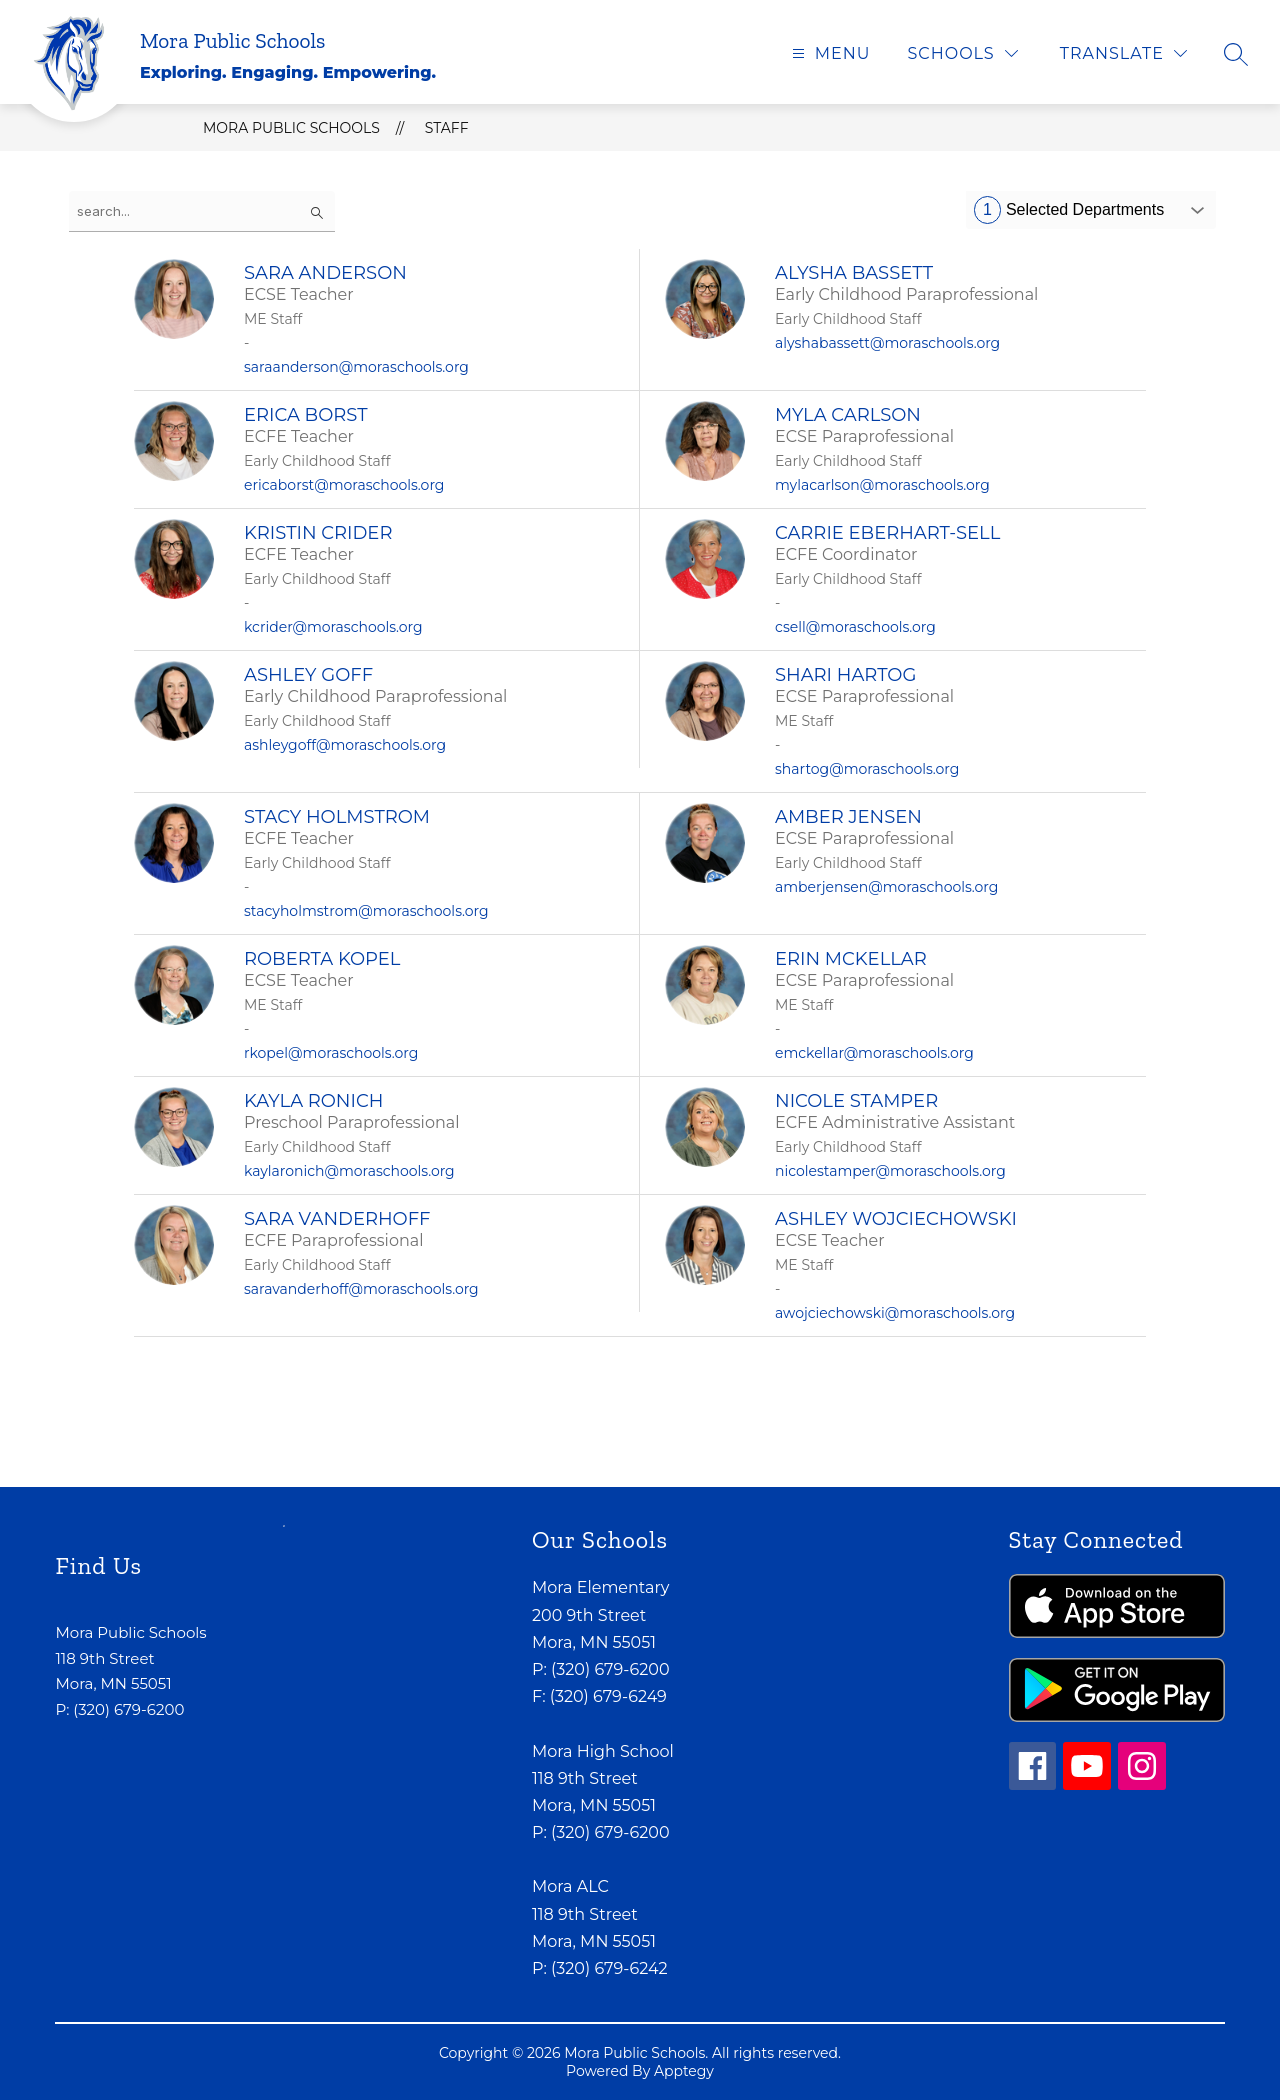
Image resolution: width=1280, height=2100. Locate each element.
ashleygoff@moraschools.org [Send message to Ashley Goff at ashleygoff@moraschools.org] (345, 745)
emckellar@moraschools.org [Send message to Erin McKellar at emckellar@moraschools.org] (874, 1053)
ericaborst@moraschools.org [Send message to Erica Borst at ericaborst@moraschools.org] (344, 485)
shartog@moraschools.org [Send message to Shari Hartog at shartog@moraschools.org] (867, 769)
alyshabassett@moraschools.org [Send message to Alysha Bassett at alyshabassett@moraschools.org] (887, 343)
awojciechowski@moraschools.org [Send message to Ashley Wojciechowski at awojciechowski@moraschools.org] (895, 1313)
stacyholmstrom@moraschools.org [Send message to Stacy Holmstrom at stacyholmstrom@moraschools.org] (366, 911)
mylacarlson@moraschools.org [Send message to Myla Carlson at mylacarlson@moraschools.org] (882, 485)
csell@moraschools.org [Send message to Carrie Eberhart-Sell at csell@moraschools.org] (855, 627)
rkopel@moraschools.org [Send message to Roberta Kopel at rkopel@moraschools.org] (331, 1053)
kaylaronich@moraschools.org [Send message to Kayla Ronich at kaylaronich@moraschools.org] (349, 1171)
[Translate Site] (1123, 53)
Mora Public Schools (291, 128)
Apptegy (684, 2071)
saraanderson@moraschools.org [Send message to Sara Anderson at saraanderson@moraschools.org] (356, 367)
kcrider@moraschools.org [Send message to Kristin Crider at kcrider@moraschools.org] (333, 627)
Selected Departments (1069, 210)
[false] (202, 211)
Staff (447, 128)
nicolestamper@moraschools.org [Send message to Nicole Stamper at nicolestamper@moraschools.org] (890, 1171)
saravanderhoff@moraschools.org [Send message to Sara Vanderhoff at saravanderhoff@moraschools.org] (361, 1289)
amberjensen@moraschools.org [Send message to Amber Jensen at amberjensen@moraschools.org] (886, 887)
